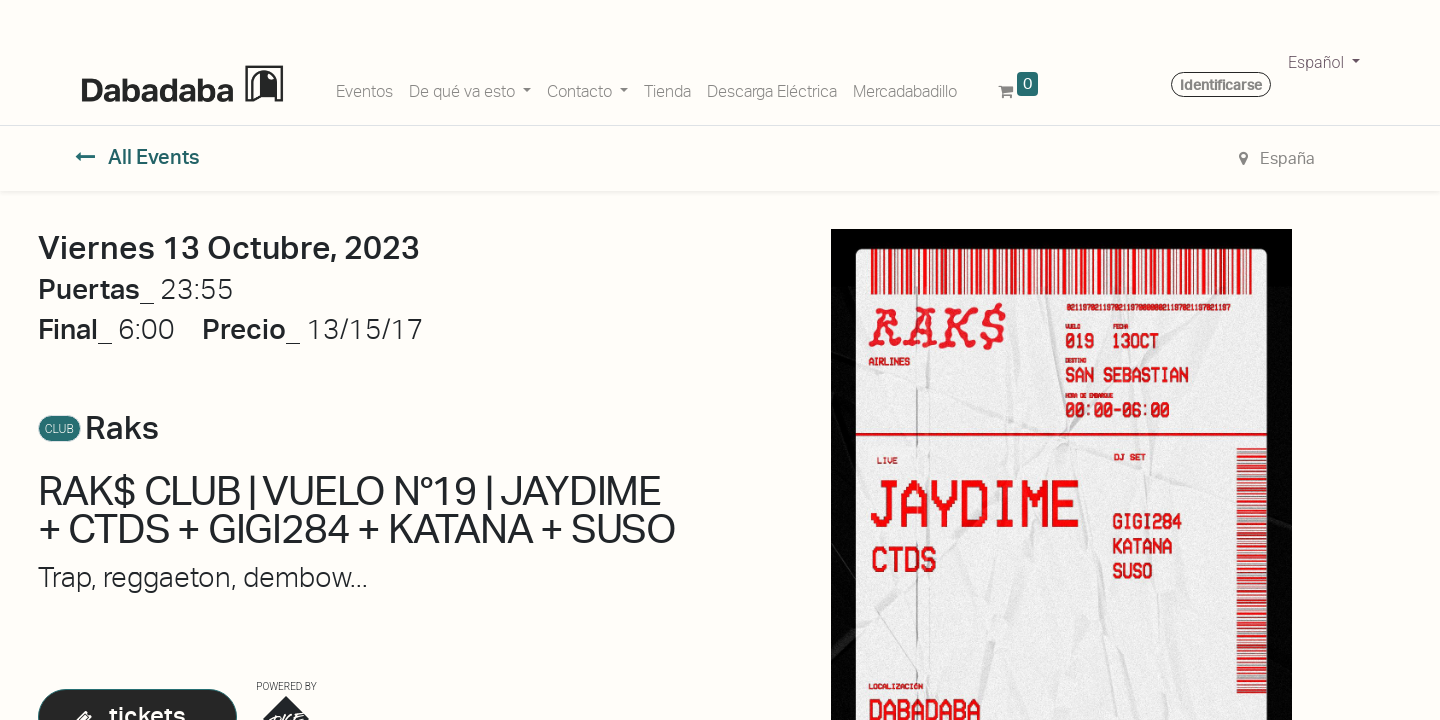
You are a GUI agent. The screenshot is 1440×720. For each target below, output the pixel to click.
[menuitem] (364, 88)
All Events (137, 157)
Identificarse (1221, 85)
